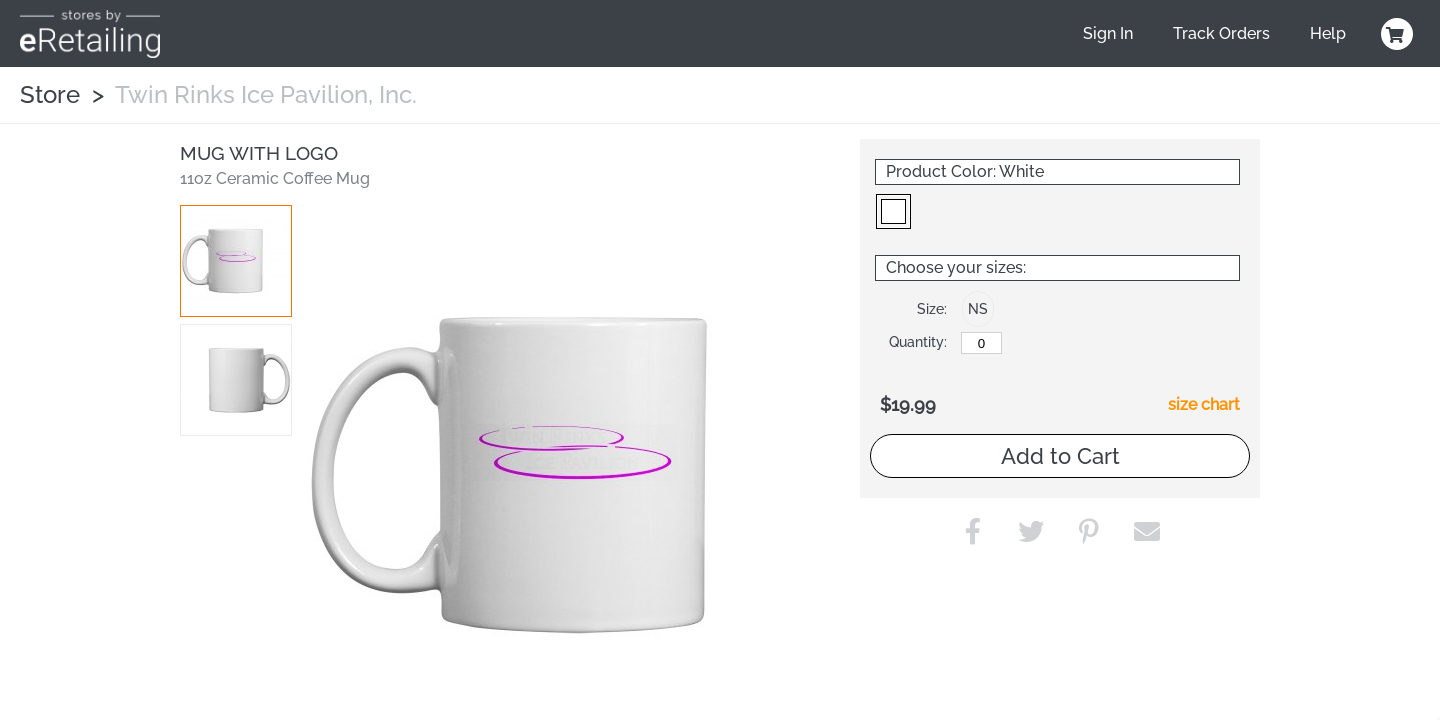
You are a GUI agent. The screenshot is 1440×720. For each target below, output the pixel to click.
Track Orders (1221, 33)
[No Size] (981, 343)
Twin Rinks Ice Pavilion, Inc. (266, 94)
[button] (236, 261)
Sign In (1108, 33)
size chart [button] (1204, 404)
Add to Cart (1060, 456)
